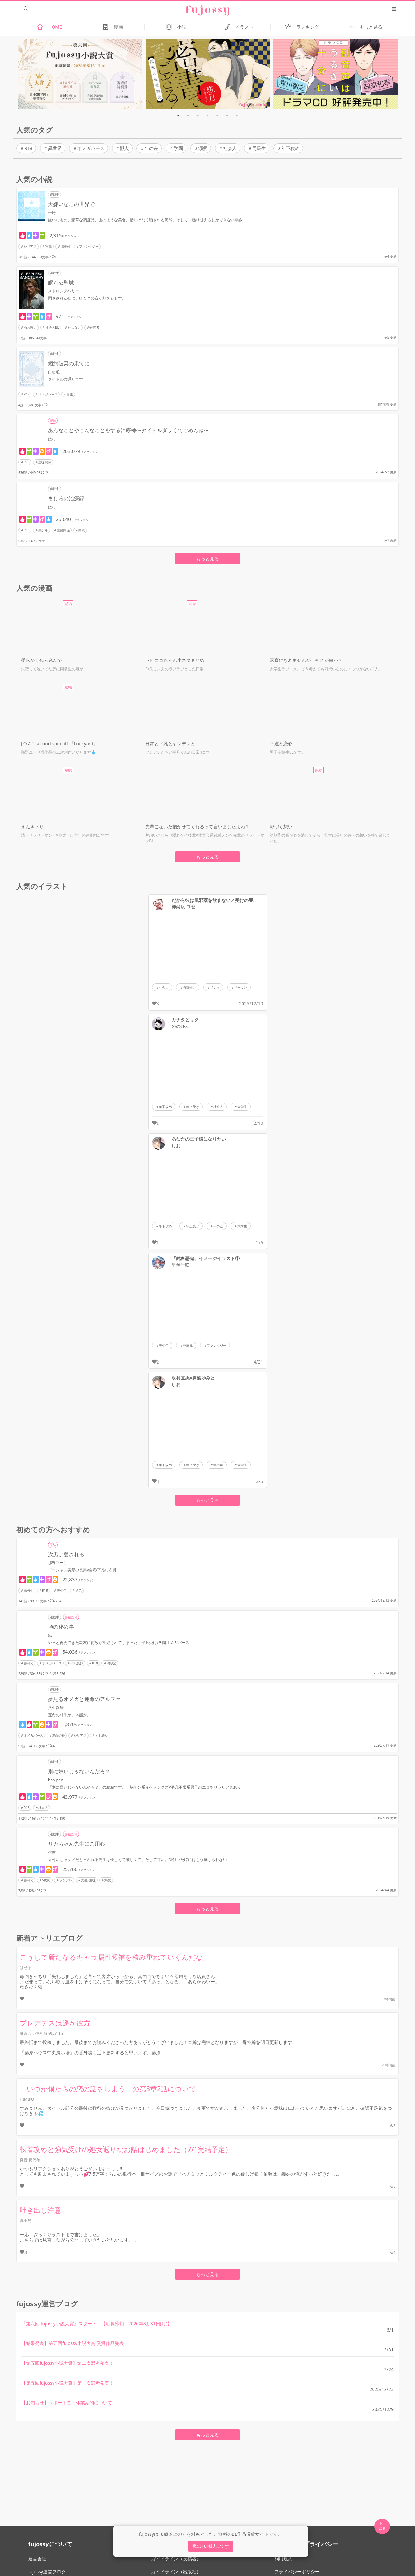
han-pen (55, 1780)
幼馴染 (111, 1663)
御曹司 (65, 246)
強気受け (189, 987)
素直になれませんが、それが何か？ (306, 660)
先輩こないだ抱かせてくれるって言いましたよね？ (197, 826)
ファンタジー (89, 246)
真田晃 (25, 2220)
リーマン (240, 987)
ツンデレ (65, 1880)
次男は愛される (66, 1554)
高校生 (28, 1590)
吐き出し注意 (40, 2210)
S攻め (46, 1880)
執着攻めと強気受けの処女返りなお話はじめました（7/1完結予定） (126, 2149)
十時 (52, 212)
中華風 (188, 1345)
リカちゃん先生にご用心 (76, 1843)
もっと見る (207, 558)
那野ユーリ (57, 1562)
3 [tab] (198, 115)
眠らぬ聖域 (61, 282)
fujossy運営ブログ (47, 2572)
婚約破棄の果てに (68, 363)
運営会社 (37, 2559)
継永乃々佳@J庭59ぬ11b (41, 2033)
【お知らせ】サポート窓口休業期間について (66, 2403)
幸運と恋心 (281, 743)
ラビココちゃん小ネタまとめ (174, 660)
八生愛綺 (56, 1707)
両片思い (30, 327)
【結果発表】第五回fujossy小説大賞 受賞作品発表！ (74, 2343)
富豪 (48, 246)
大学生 (242, 1106)
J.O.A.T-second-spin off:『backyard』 (59, 743)
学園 (178, 148)
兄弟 (78, 1590)
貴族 (69, 394)
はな (52, 439)
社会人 (230, 148)
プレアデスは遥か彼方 (55, 2022)
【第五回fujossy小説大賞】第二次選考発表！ (67, 2363)
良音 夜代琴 (30, 2160)
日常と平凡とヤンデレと (170, 743)
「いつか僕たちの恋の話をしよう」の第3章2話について (108, 2088)
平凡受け (76, 1663)
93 (50, 1635)
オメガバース (90, 148)
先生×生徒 (88, 1880)
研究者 (94, 327)
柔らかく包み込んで (41, 660)
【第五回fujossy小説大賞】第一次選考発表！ (67, 2383)
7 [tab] (236, 115)
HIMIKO (27, 2099)
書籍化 (28, 1663)
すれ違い (101, 1735)
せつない (74, 327)
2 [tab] (188, 115)
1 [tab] (178, 115)
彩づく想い (281, 826)
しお (176, 1145)
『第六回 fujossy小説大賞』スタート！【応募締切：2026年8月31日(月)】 (96, 2323)
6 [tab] (227, 115)
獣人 (124, 148)
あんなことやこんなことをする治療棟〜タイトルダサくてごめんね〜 (128, 430)
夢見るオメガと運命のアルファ (84, 1699)
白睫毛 (54, 372)
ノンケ (215, 987)
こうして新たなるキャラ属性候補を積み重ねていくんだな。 (115, 1957)
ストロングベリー (63, 291)
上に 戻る (382, 2526)
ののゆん (181, 1026)
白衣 (81, 530)
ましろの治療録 (66, 498)
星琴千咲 (181, 1265)
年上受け (192, 1106)
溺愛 (203, 148)
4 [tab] (207, 115)
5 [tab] (217, 115)
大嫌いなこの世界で (71, 204)
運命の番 (58, 1735)
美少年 (43, 530)
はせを (25, 1967)
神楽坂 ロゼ (184, 907)
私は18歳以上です (210, 2546)
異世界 (55, 148)
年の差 (151, 148)
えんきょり (32, 826)
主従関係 (44, 462)
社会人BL (52, 327)
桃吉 (52, 1852)
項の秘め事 (61, 1626)
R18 (28, 148)
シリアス (30, 246)
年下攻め (290, 148)
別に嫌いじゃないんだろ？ (79, 1771)
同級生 (259, 148)
